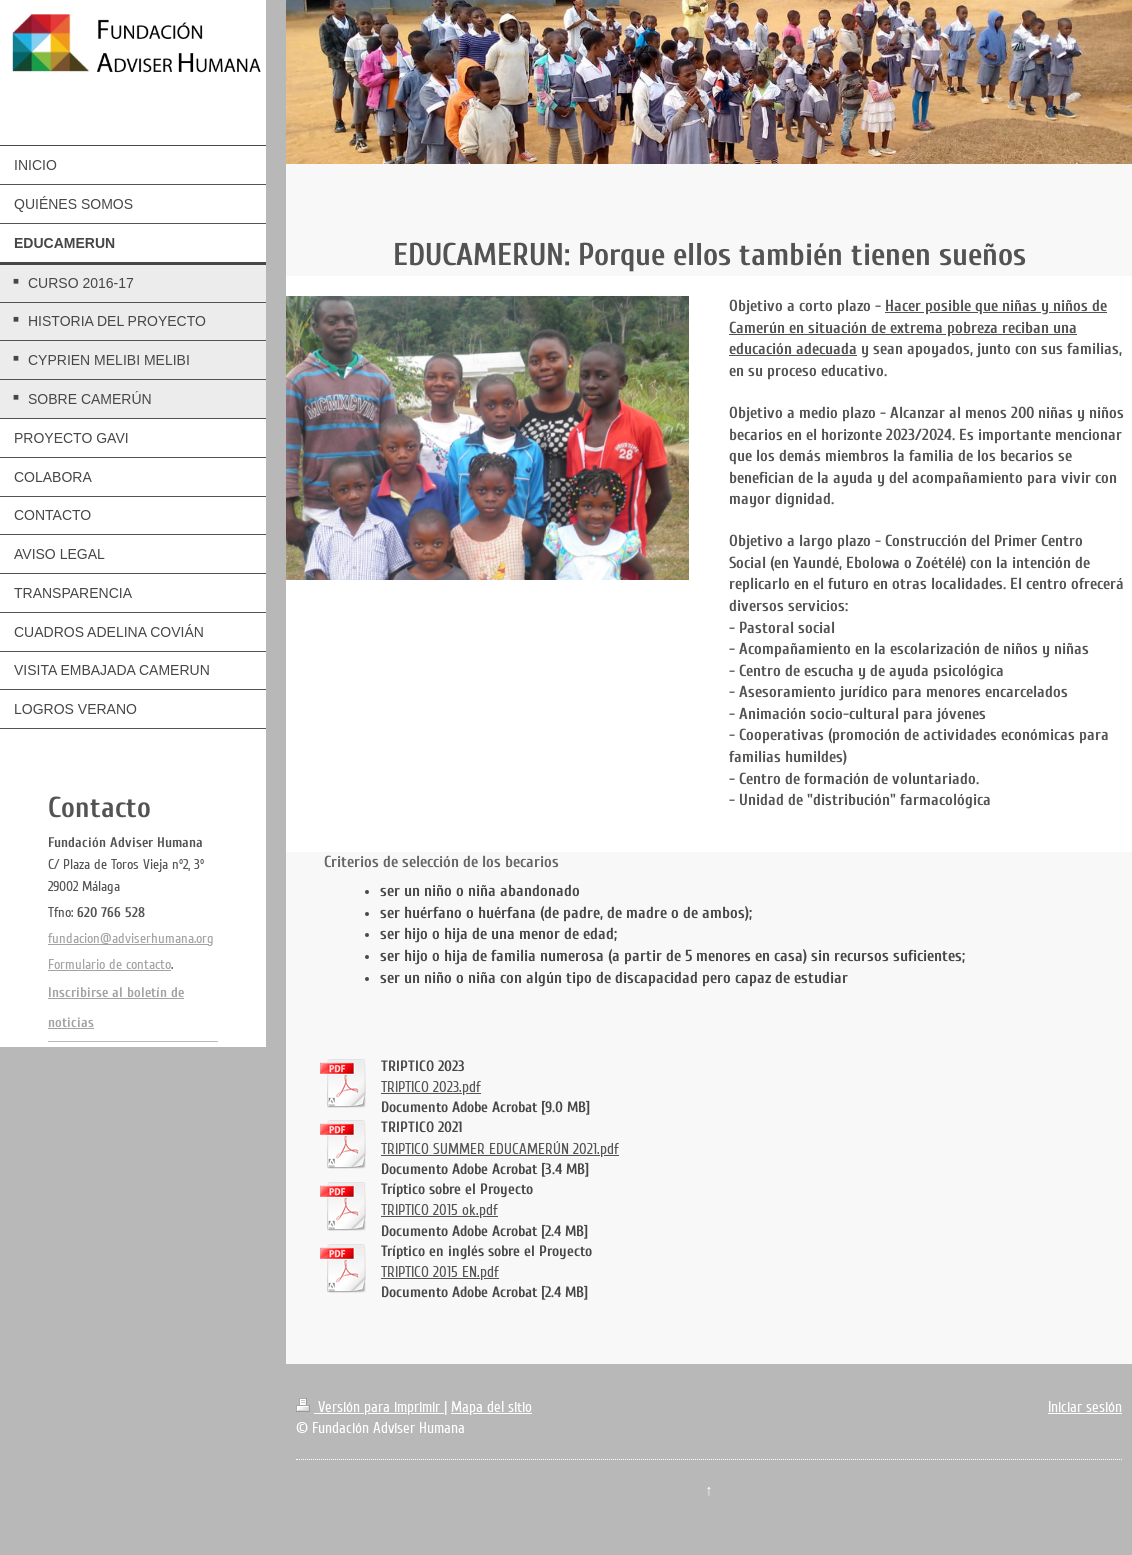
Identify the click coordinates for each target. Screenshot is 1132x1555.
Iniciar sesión (1085, 1407)
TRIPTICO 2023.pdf (431, 1087)
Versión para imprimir (370, 1407)
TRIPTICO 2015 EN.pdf (440, 1272)
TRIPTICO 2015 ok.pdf (439, 1210)
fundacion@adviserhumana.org (131, 938)
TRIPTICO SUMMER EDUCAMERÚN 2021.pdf (500, 1149)
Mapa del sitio (491, 1407)
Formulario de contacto (109, 964)
